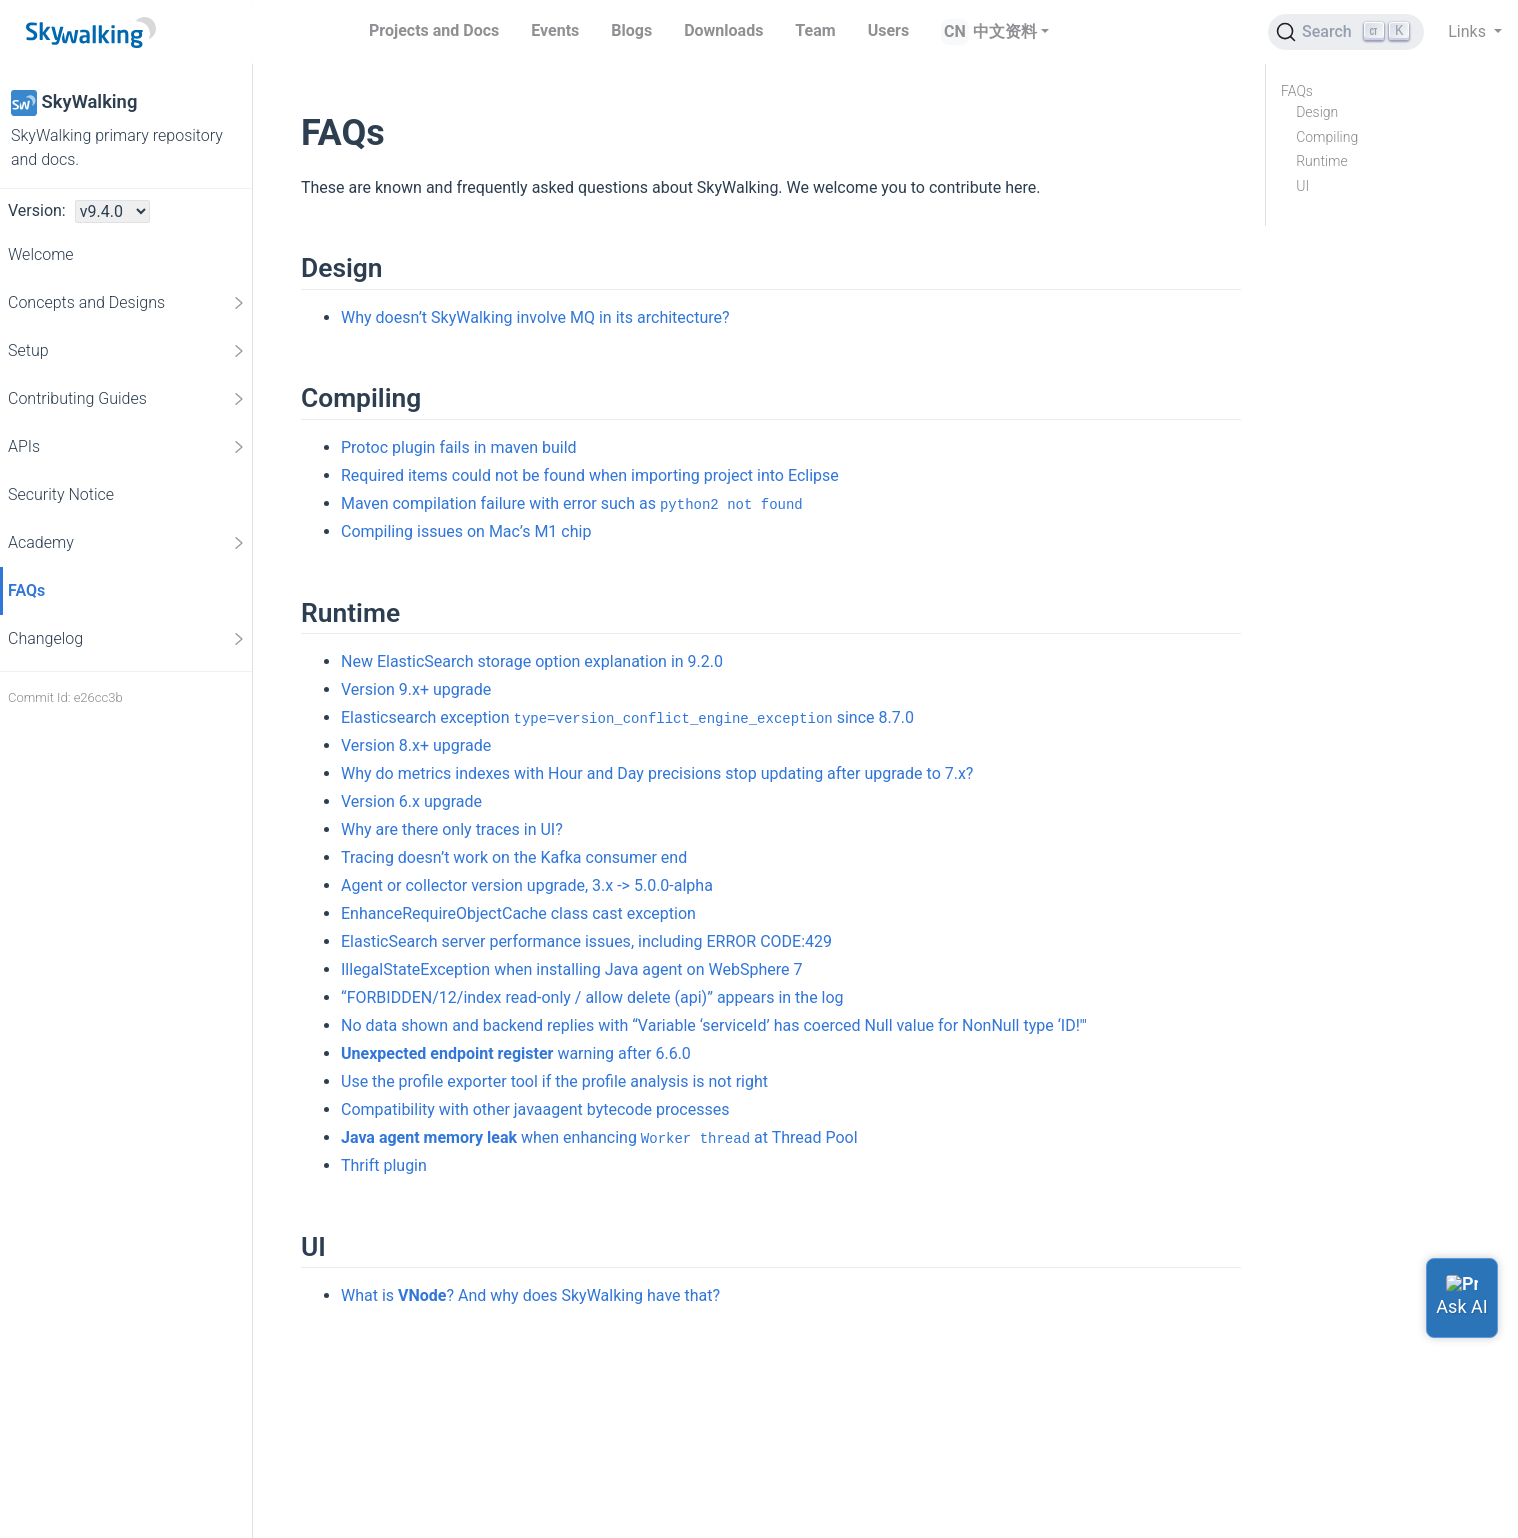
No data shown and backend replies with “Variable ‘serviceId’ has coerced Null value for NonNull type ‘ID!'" (714, 1025)
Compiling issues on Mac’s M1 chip (466, 531)
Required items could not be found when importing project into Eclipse (590, 475)
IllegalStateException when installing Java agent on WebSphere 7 (571, 969)
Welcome (41, 254)
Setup (127, 351)
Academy (127, 543)
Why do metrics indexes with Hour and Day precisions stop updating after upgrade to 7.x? (657, 773)
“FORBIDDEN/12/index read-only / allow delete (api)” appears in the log (592, 997)
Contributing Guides (127, 399)
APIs (127, 447)
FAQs (26, 590)
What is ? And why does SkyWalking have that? (530, 1295)
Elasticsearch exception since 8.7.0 (627, 717)
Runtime (1322, 161)
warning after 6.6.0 (516, 1053)
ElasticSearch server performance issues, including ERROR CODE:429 (586, 941)
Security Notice (61, 494)
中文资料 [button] (1005, 31)
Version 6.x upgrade (411, 801)
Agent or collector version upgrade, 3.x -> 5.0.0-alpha (527, 885)
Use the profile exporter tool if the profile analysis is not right (554, 1081)
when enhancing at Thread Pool (599, 1137)
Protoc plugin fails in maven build (459, 447)
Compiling (1327, 137)
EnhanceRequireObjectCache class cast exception (518, 913)
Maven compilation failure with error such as (572, 503)
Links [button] (1469, 31)
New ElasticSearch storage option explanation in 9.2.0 (532, 661)
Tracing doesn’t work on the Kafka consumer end (514, 857)
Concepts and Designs (127, 303)
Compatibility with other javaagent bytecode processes (535, 1109)
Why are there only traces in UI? (452, 829)
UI (1302, 186)
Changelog (127, 639)
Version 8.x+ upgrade (416, 745)
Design (1317, 112)
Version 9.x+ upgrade (416, 689)
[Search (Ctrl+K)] (1346, 32)
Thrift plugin (384, 1165)
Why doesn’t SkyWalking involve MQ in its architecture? (535, 317)
